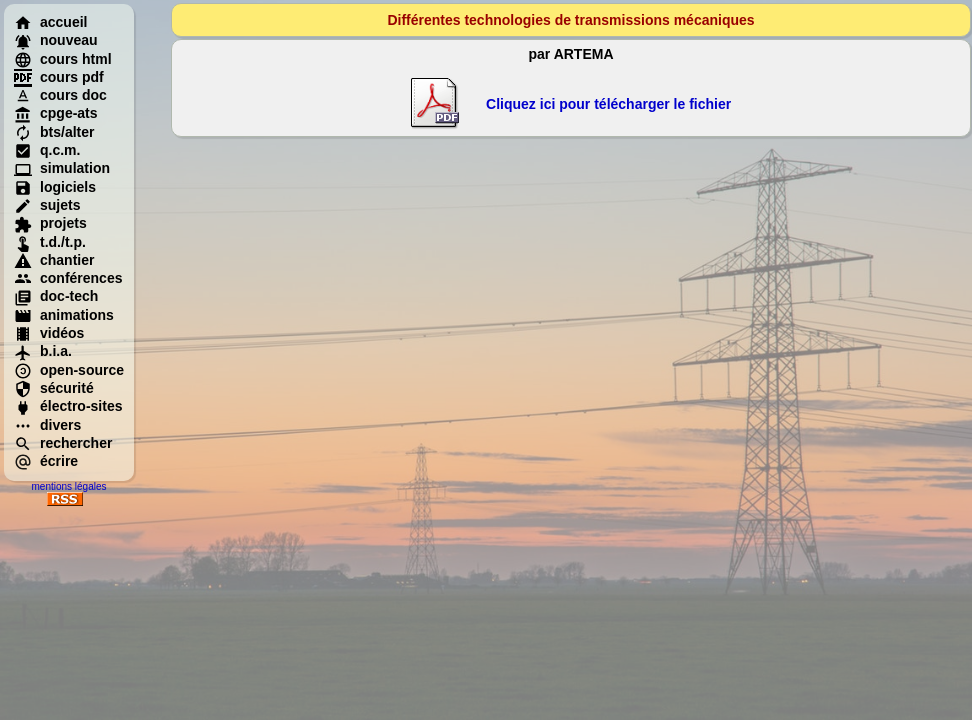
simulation (62, 168)
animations (64, 315)
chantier (54, 260)
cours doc (60, 95)
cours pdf (59, 77)
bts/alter (54, 132)
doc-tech (56, 296)
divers (47, 425)
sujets (47, 205)
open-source (69, 370)
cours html (63, 59)
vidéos (49, 333)
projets (50, 223)
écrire (46, 461)
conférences (68, 278)
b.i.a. (43, 351)
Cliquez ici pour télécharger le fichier (608, 104)
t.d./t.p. (50, 242)
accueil (50, 22)
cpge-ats (56, 113)
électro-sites (68, 406)
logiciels (55, 187)
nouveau (56, 40)
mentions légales (68, 486)
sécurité (54, 388)
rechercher (63, 443)
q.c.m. (47, 150)
